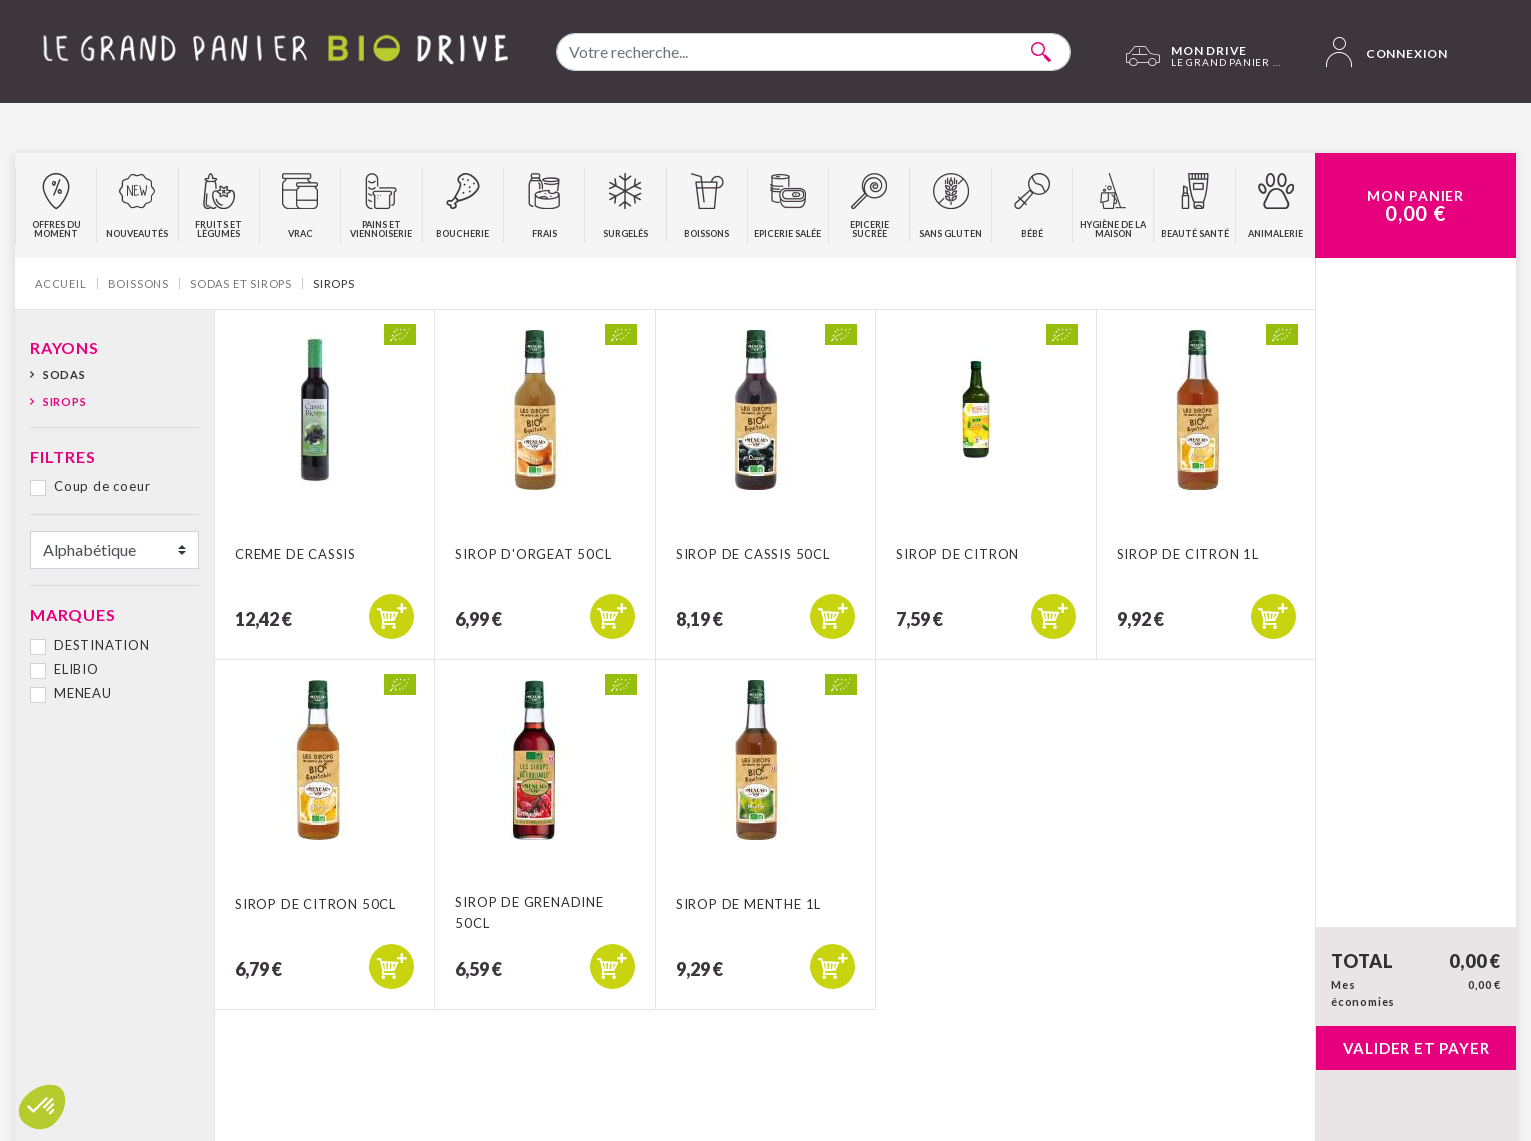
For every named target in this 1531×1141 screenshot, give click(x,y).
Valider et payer (1416, 1048)
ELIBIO (76, 669)
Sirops (65, 401)
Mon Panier (1415, 206)
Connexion (1387, 52)
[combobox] (814, 52)
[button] (42, 1107)
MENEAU (83, 693)
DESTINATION (102, 645)
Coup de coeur (102, 486)
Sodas (64, 374)
